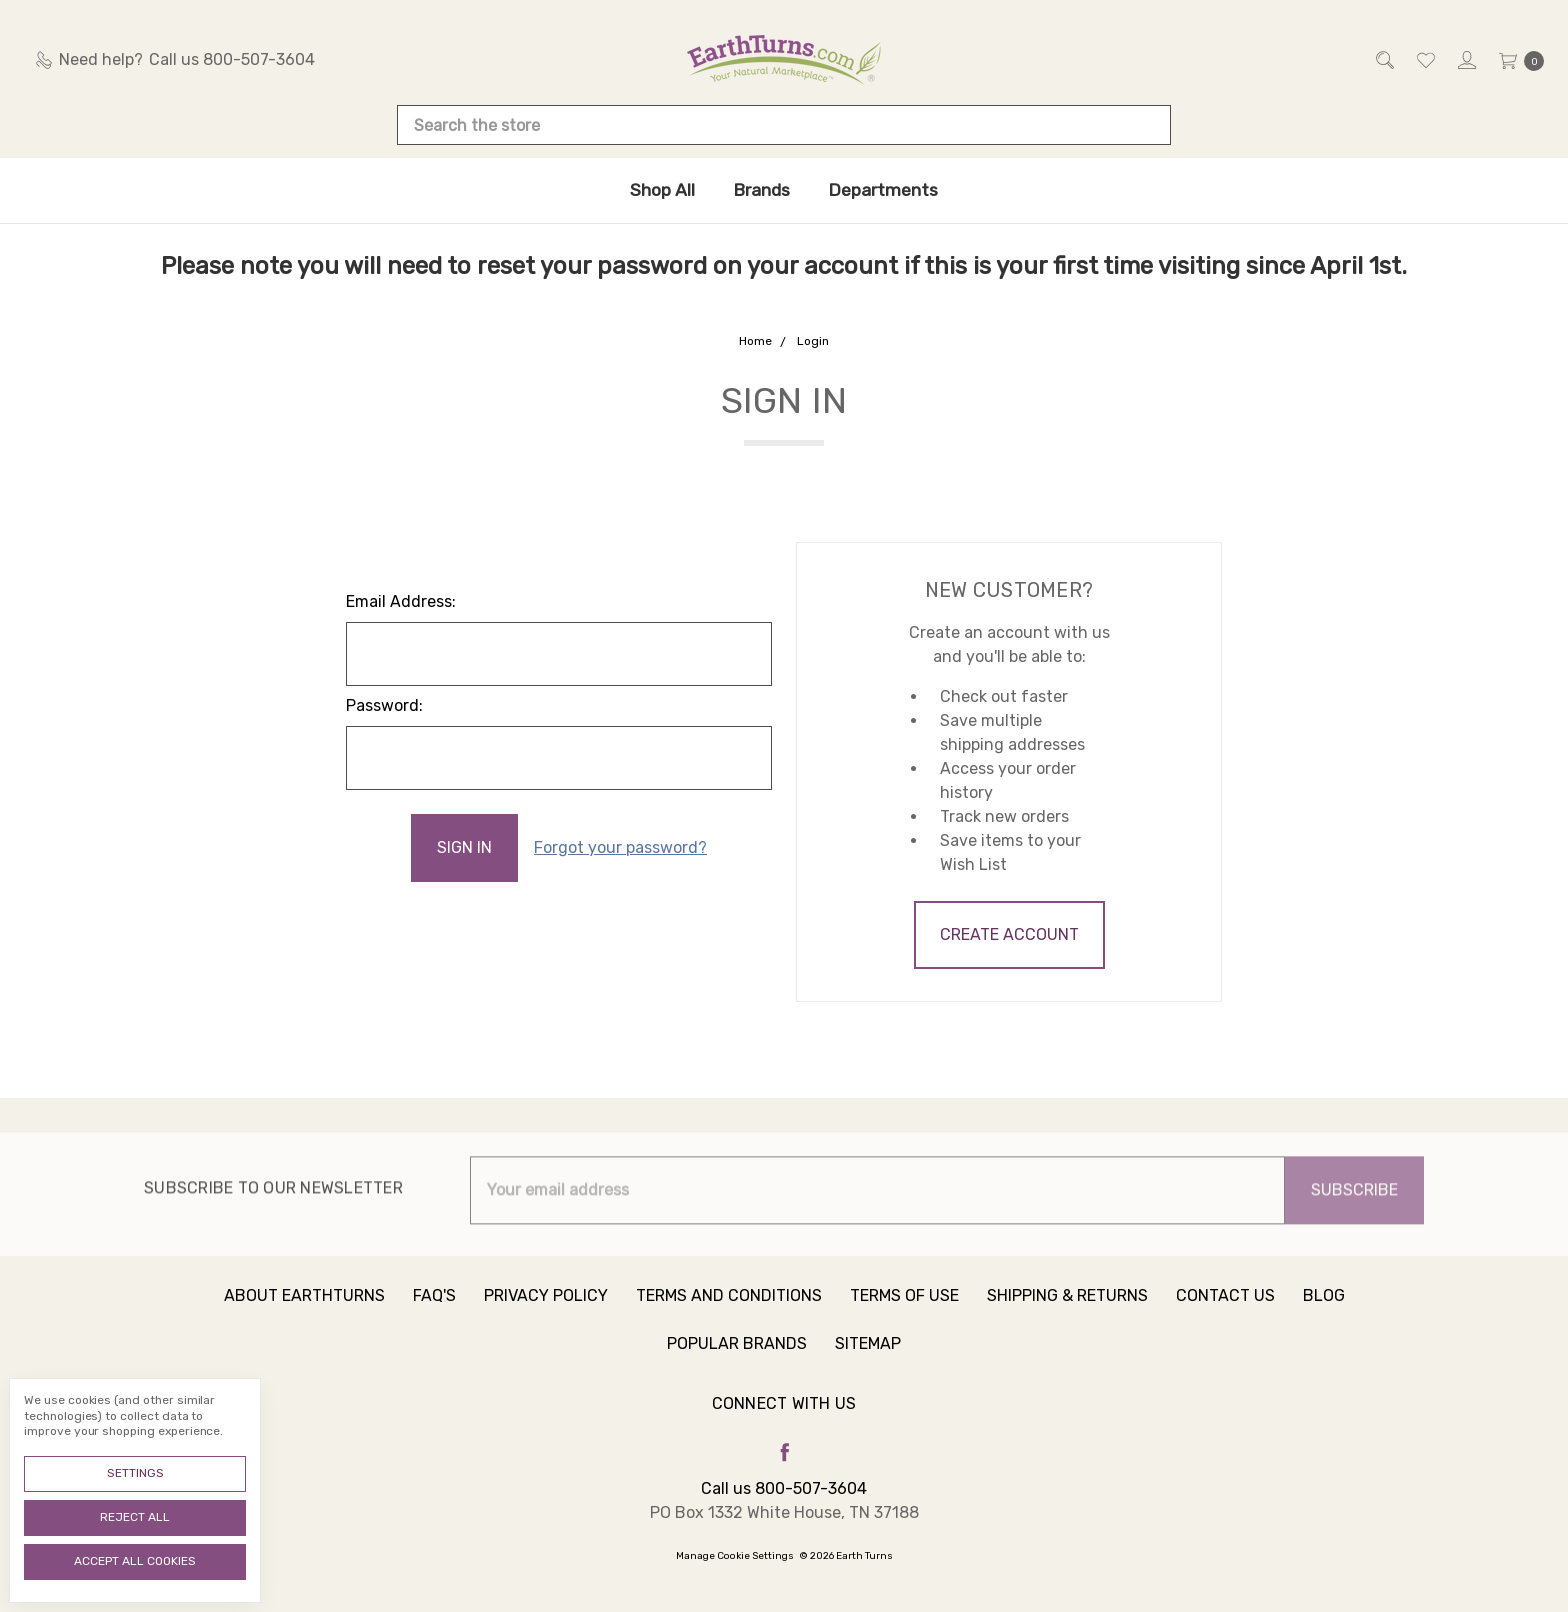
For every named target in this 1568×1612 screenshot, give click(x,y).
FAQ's (434, 1310)
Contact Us (1225, 1310)
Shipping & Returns (1067, 1310)
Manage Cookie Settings (735, 1556)
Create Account (1009, 934)
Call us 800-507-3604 (784, 1488)
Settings (135, 1473)
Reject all (135, 1517)
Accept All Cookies (135, 1561)
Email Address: (401, 601)
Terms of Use (904, 1310)
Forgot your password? (620, 847)
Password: (384, 705)
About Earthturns (304, 1310)
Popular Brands (737, 1358)
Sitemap (868, 1358)
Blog (1324, 1310)
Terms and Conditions (729, 1310)
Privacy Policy (546, 1310)
